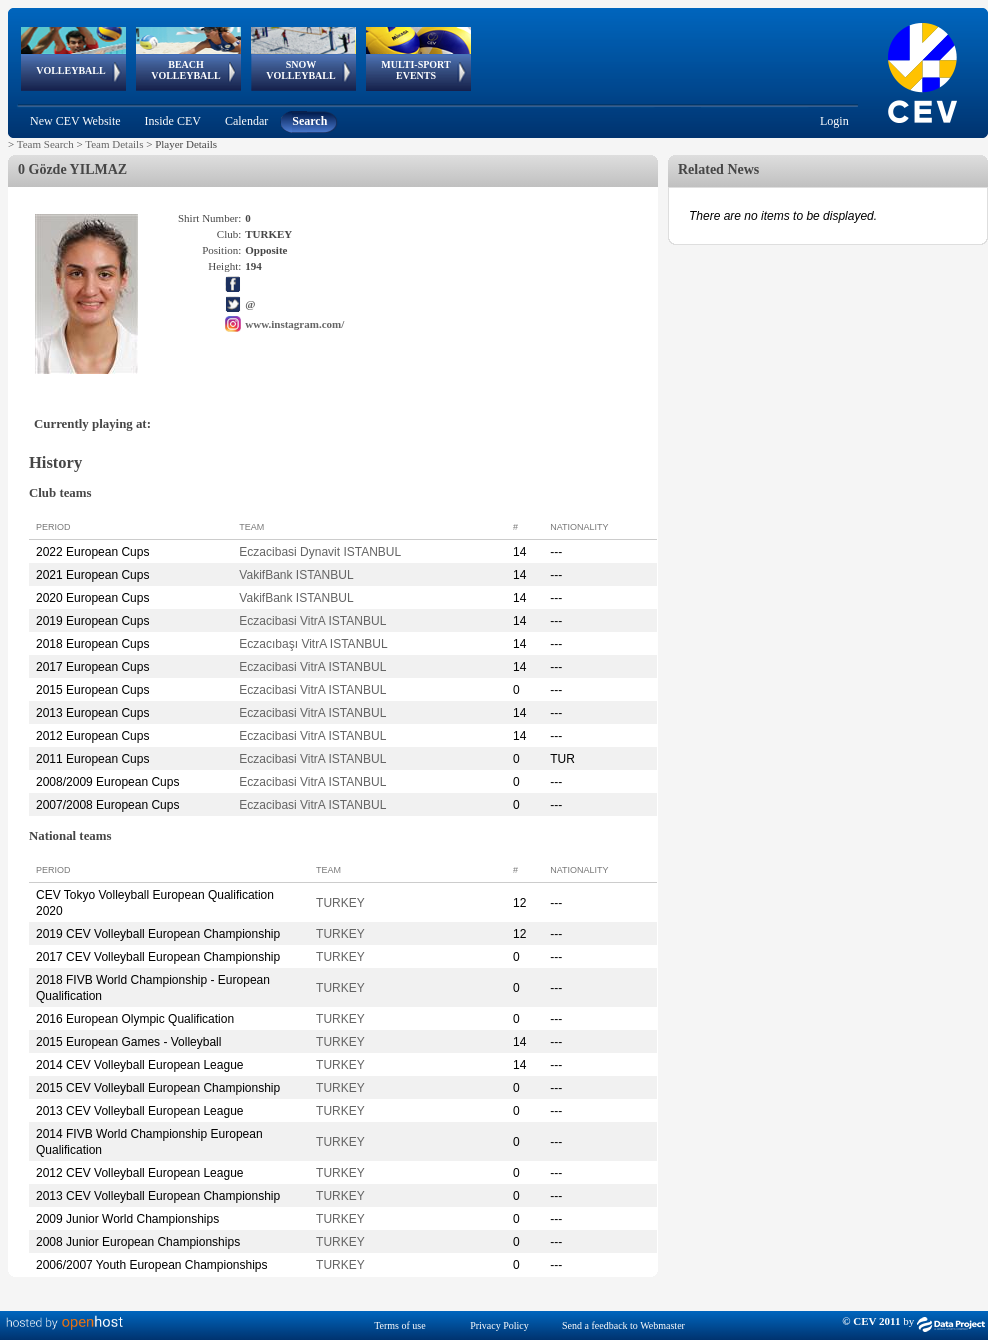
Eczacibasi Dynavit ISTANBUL (320, 552)
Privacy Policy (499, 1325)
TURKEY (340, 903)
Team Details (114, 144)
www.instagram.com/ (294, 324)
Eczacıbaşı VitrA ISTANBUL (313, 644)
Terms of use (400, 1325)
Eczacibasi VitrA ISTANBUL (312, 621)
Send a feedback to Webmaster (623, 1325)
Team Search (45, 144)
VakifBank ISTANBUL (296, 575)
